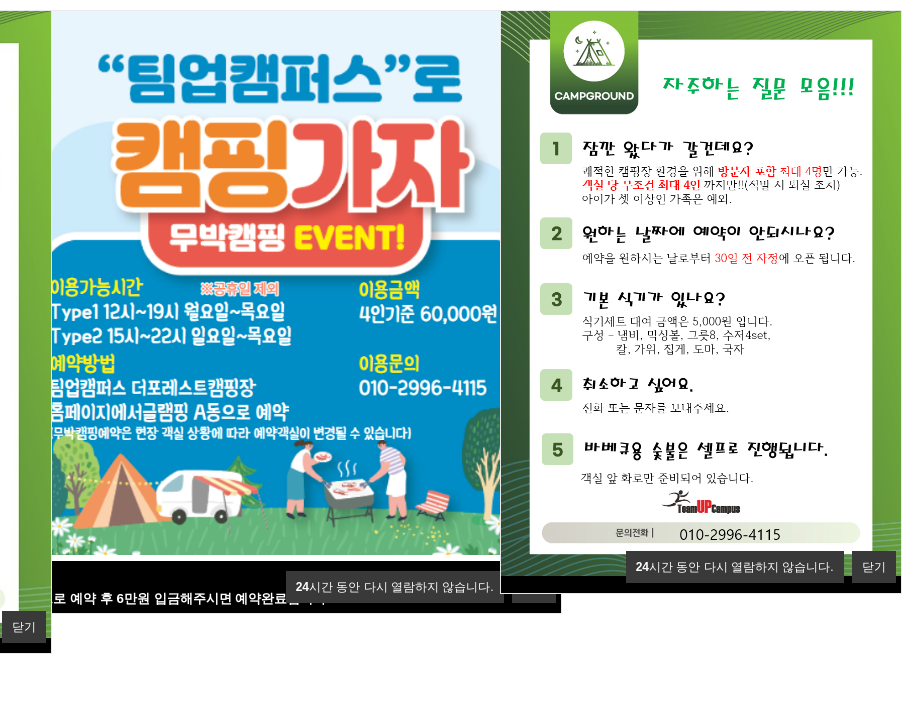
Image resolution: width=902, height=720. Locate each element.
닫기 (24, 627)
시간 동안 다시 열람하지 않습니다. (395, 587)
